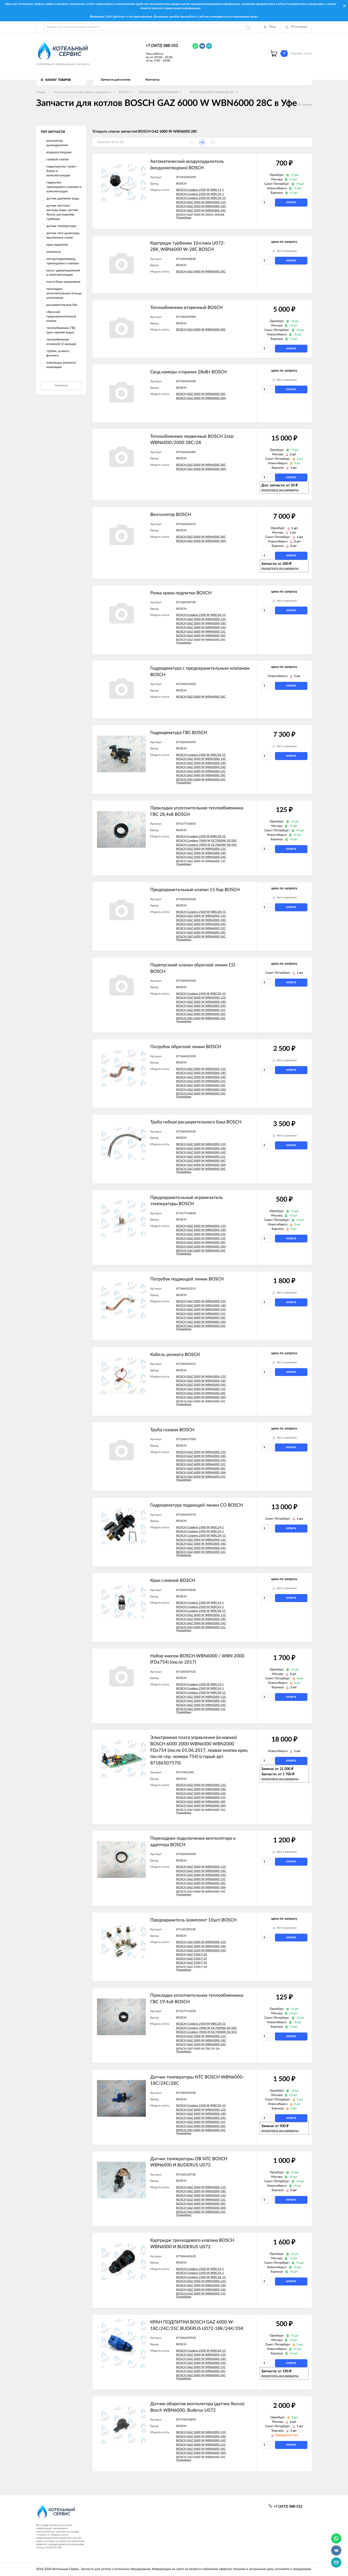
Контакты (152, 79)
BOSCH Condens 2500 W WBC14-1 (200, 190)
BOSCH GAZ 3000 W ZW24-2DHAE (200, 214)
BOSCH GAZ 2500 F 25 (191, 1958)
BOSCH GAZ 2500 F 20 (191, 1954)
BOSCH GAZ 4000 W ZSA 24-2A (197, 2048)
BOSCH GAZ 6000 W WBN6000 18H (201, 1089)
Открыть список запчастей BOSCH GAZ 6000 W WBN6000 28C (145, 131)
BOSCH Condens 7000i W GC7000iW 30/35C (206, 845)
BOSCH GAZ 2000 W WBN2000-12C (201, 202)
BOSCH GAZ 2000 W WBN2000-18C (201, 206)
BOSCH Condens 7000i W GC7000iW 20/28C (206, 840)
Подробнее (183, 217)
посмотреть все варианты (280, 490)
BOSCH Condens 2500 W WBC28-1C (201, 198)
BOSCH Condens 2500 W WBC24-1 (200, 194)
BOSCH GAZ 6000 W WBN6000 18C (201, 635)
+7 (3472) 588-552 (162, 46)
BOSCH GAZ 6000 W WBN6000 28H (201, 398)
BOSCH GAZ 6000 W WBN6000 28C (201, 271)
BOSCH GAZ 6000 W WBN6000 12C (201, 631)
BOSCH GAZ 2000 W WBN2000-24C (201, 210)
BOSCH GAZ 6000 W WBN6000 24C (201, 640)
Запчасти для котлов (115, 79)
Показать (61, 385)
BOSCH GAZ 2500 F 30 (191, 1962)
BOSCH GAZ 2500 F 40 (191, 1967)
